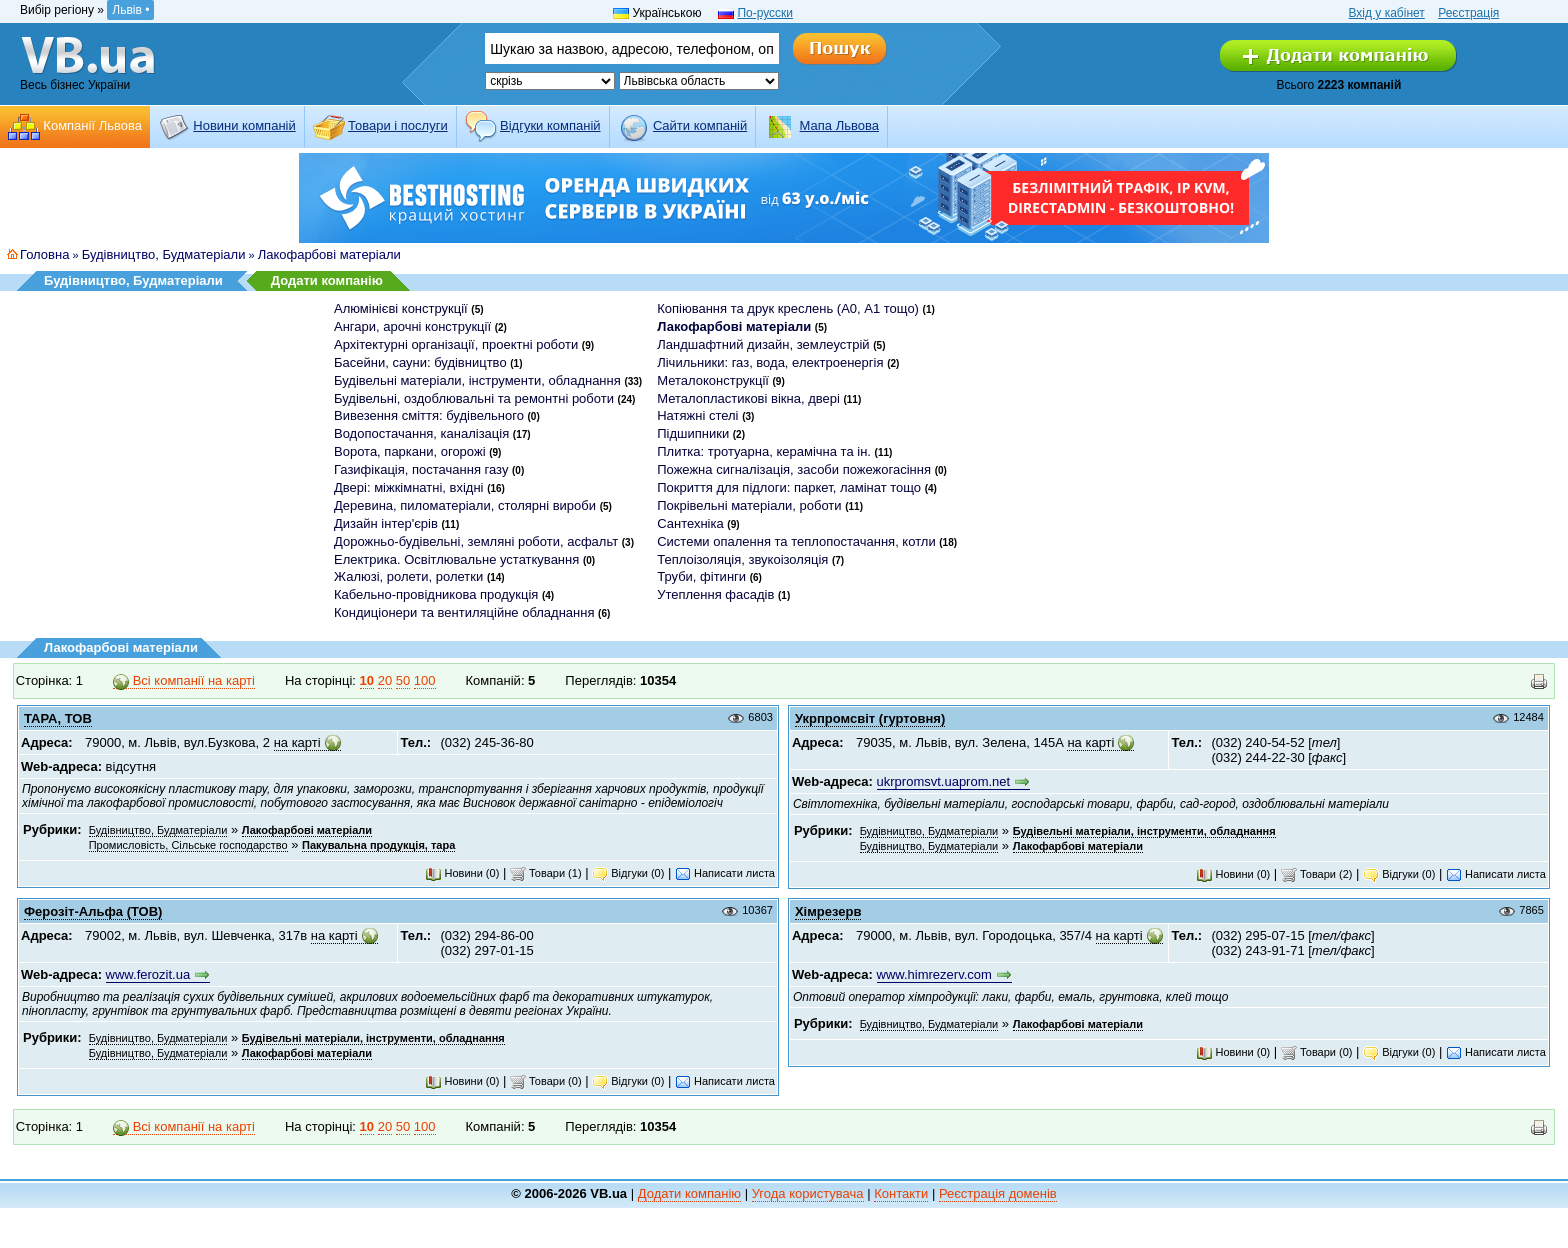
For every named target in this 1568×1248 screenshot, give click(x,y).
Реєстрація (1468, 13)
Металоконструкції (713, 380)
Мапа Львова (839, 125)
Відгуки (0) (628, 873)
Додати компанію (327, 280)
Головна (44, 254)
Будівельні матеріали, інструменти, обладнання (477, 380)
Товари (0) (546, 1081)
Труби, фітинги (701, 576)
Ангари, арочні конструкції (412, 326)
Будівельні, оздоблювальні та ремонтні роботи (474, 398)
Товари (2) (1317, 874)
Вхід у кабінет (1386, 13)
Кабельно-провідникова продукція (436, 594)
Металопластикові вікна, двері (748, 398)
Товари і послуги (398, 125)
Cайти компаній (700, 125)
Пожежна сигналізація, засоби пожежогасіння (794, 469)
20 (385, 680)
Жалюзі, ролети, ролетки (408, 576)
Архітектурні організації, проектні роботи (456, 344)
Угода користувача (808, 1193)
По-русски (765, 13)
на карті (297, 742)
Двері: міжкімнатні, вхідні (409, 487)
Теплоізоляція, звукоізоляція (742, 559)
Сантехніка (690, 523)
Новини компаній (244, 125)
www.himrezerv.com (934, 974)
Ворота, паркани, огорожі (410, 451)
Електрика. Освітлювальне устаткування (456, 559)
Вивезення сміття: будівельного (429, 415)
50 (403, 680)
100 (425, 680)
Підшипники (693, 433)
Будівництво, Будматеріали (164, 254)
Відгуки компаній (550, 125)
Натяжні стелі (697, 415)
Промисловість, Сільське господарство (188, 845)
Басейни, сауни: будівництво (420, 362)
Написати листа (725, 873)
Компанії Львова (92, 125)
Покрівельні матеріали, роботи (749, 505)
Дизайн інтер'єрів (386, 523)
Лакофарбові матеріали (329, 254)
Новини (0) (462, 873)
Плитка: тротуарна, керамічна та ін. (764, 451)
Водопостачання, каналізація (421, 433)
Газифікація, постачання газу (421, 469)
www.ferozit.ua (148, 974)
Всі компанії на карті (184, 681)
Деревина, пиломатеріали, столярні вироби (465, 505)
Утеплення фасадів (715, 594)
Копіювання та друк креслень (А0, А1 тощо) (788, 308)
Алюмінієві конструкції (401, 308)
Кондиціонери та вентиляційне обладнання (464, 612)
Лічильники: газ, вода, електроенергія (770, 362)
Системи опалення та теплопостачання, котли (796, 541)
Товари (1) (546, 873)
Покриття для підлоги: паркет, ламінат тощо (789, 487)
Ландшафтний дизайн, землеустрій (763, 344)
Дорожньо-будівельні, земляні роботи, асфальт (476, 541)
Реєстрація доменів (998, 1193)
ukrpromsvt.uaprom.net (944, 781)
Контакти (901, 1193)
